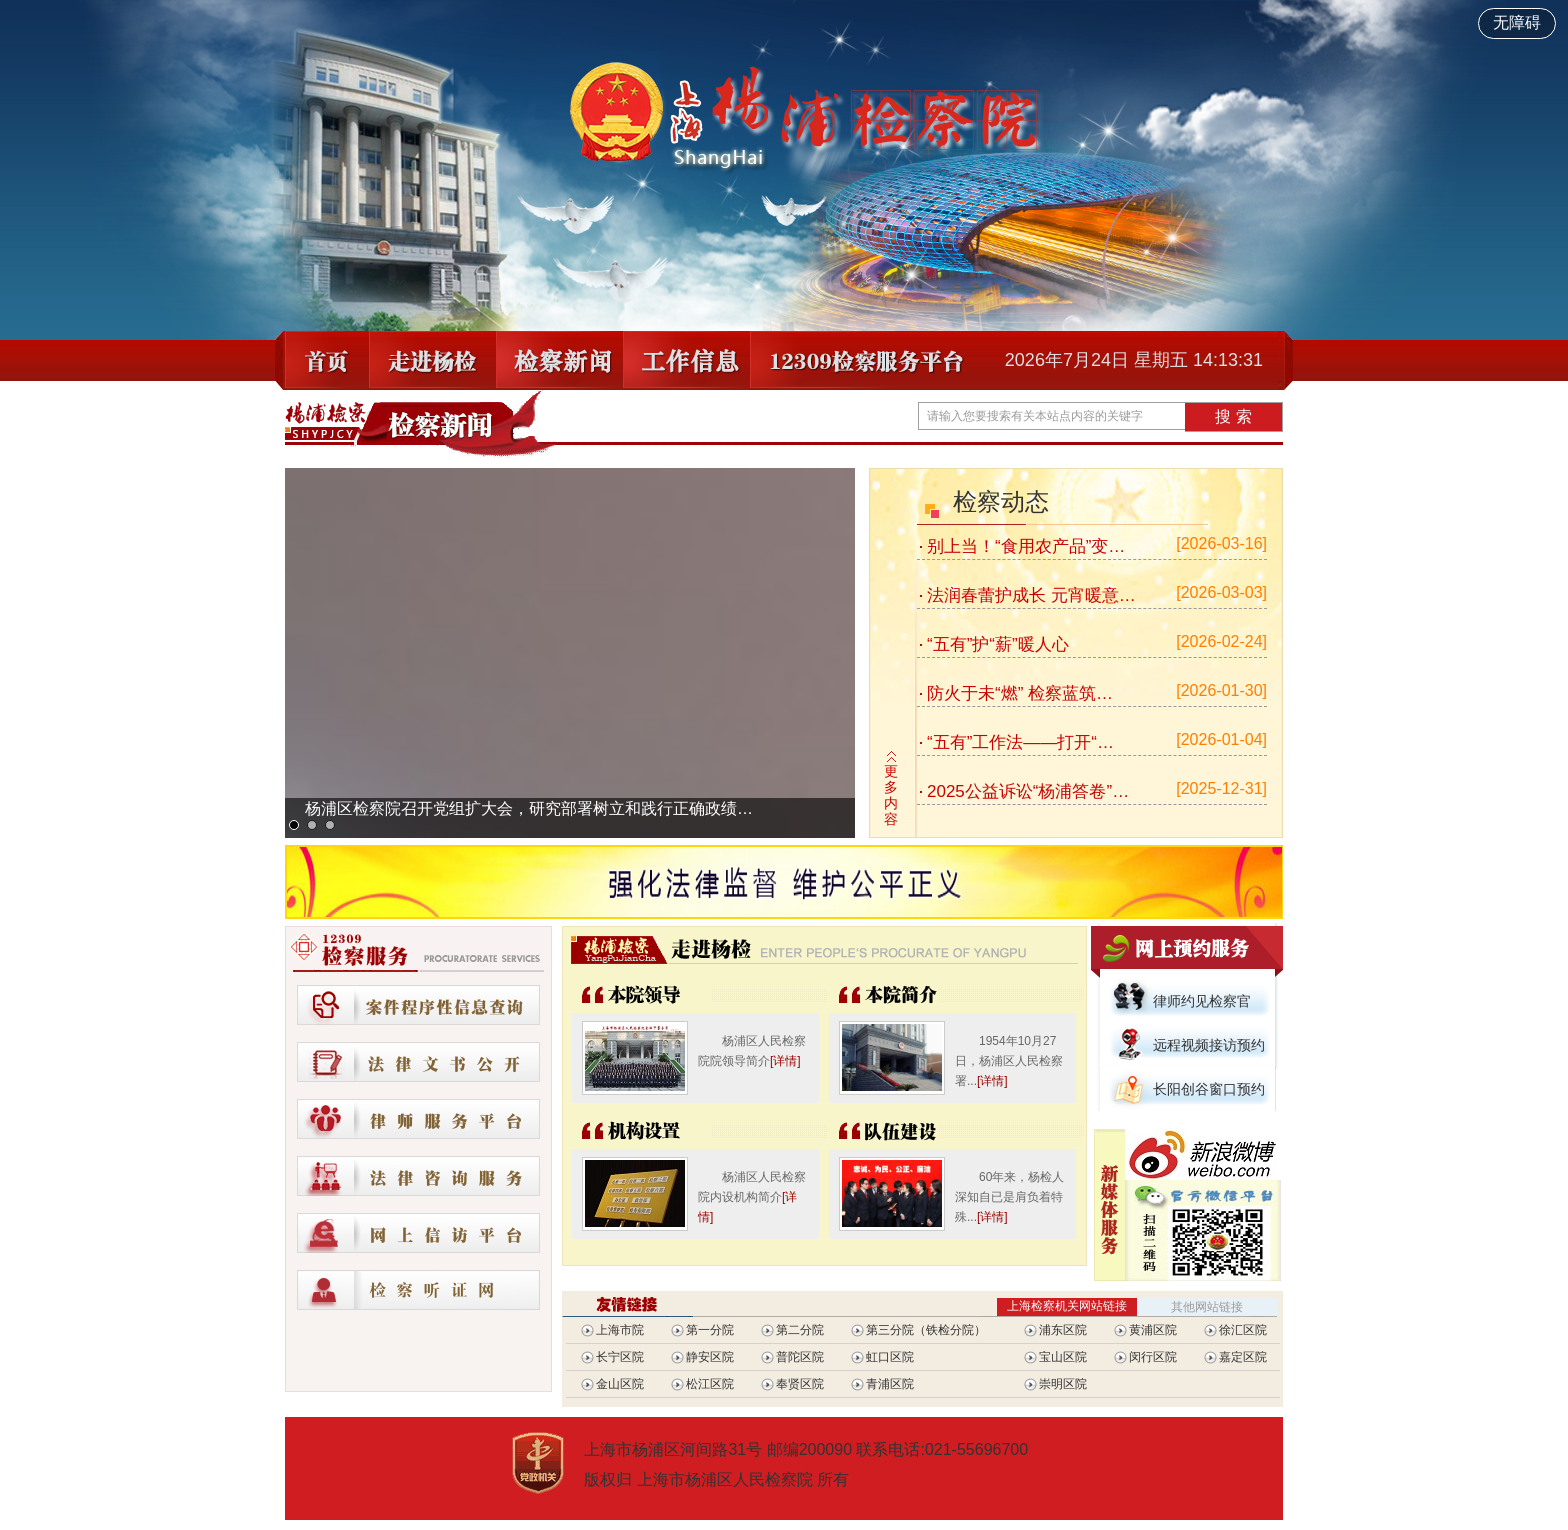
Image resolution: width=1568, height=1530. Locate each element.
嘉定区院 (1243, 1357)
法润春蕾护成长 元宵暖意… (1031, 595)
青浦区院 (890, 1384)
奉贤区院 (800, 1384)
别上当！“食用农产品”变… (1026, 546)
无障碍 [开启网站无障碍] (1517, 22)
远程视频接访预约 (1209, 1045)
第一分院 (710, 1330)
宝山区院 (1063, 1357)
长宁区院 (620, 1357)
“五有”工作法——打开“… (1020, 742)
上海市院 (620, 1330)
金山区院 (620, 1384)
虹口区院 (890, 1357)
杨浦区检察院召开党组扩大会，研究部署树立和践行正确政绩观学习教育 (530, 817)
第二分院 (800, 1330)
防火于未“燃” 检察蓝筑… (1020, 693)
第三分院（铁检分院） (926, 1330)
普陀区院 (800, 1357)
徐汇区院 (1243, 1330)
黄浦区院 (1153, 1330)
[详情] (785, 1061)
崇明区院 (1063, 1384)
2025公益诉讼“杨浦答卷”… (1028, 791)
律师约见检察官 (1202, 1001)
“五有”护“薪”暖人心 (998, 644)
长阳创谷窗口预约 (1209, 1089)
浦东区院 (1063, 1330)
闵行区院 (1153, 1357)
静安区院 (710, 1357)
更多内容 (891, 795)
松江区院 (710, 1384)
